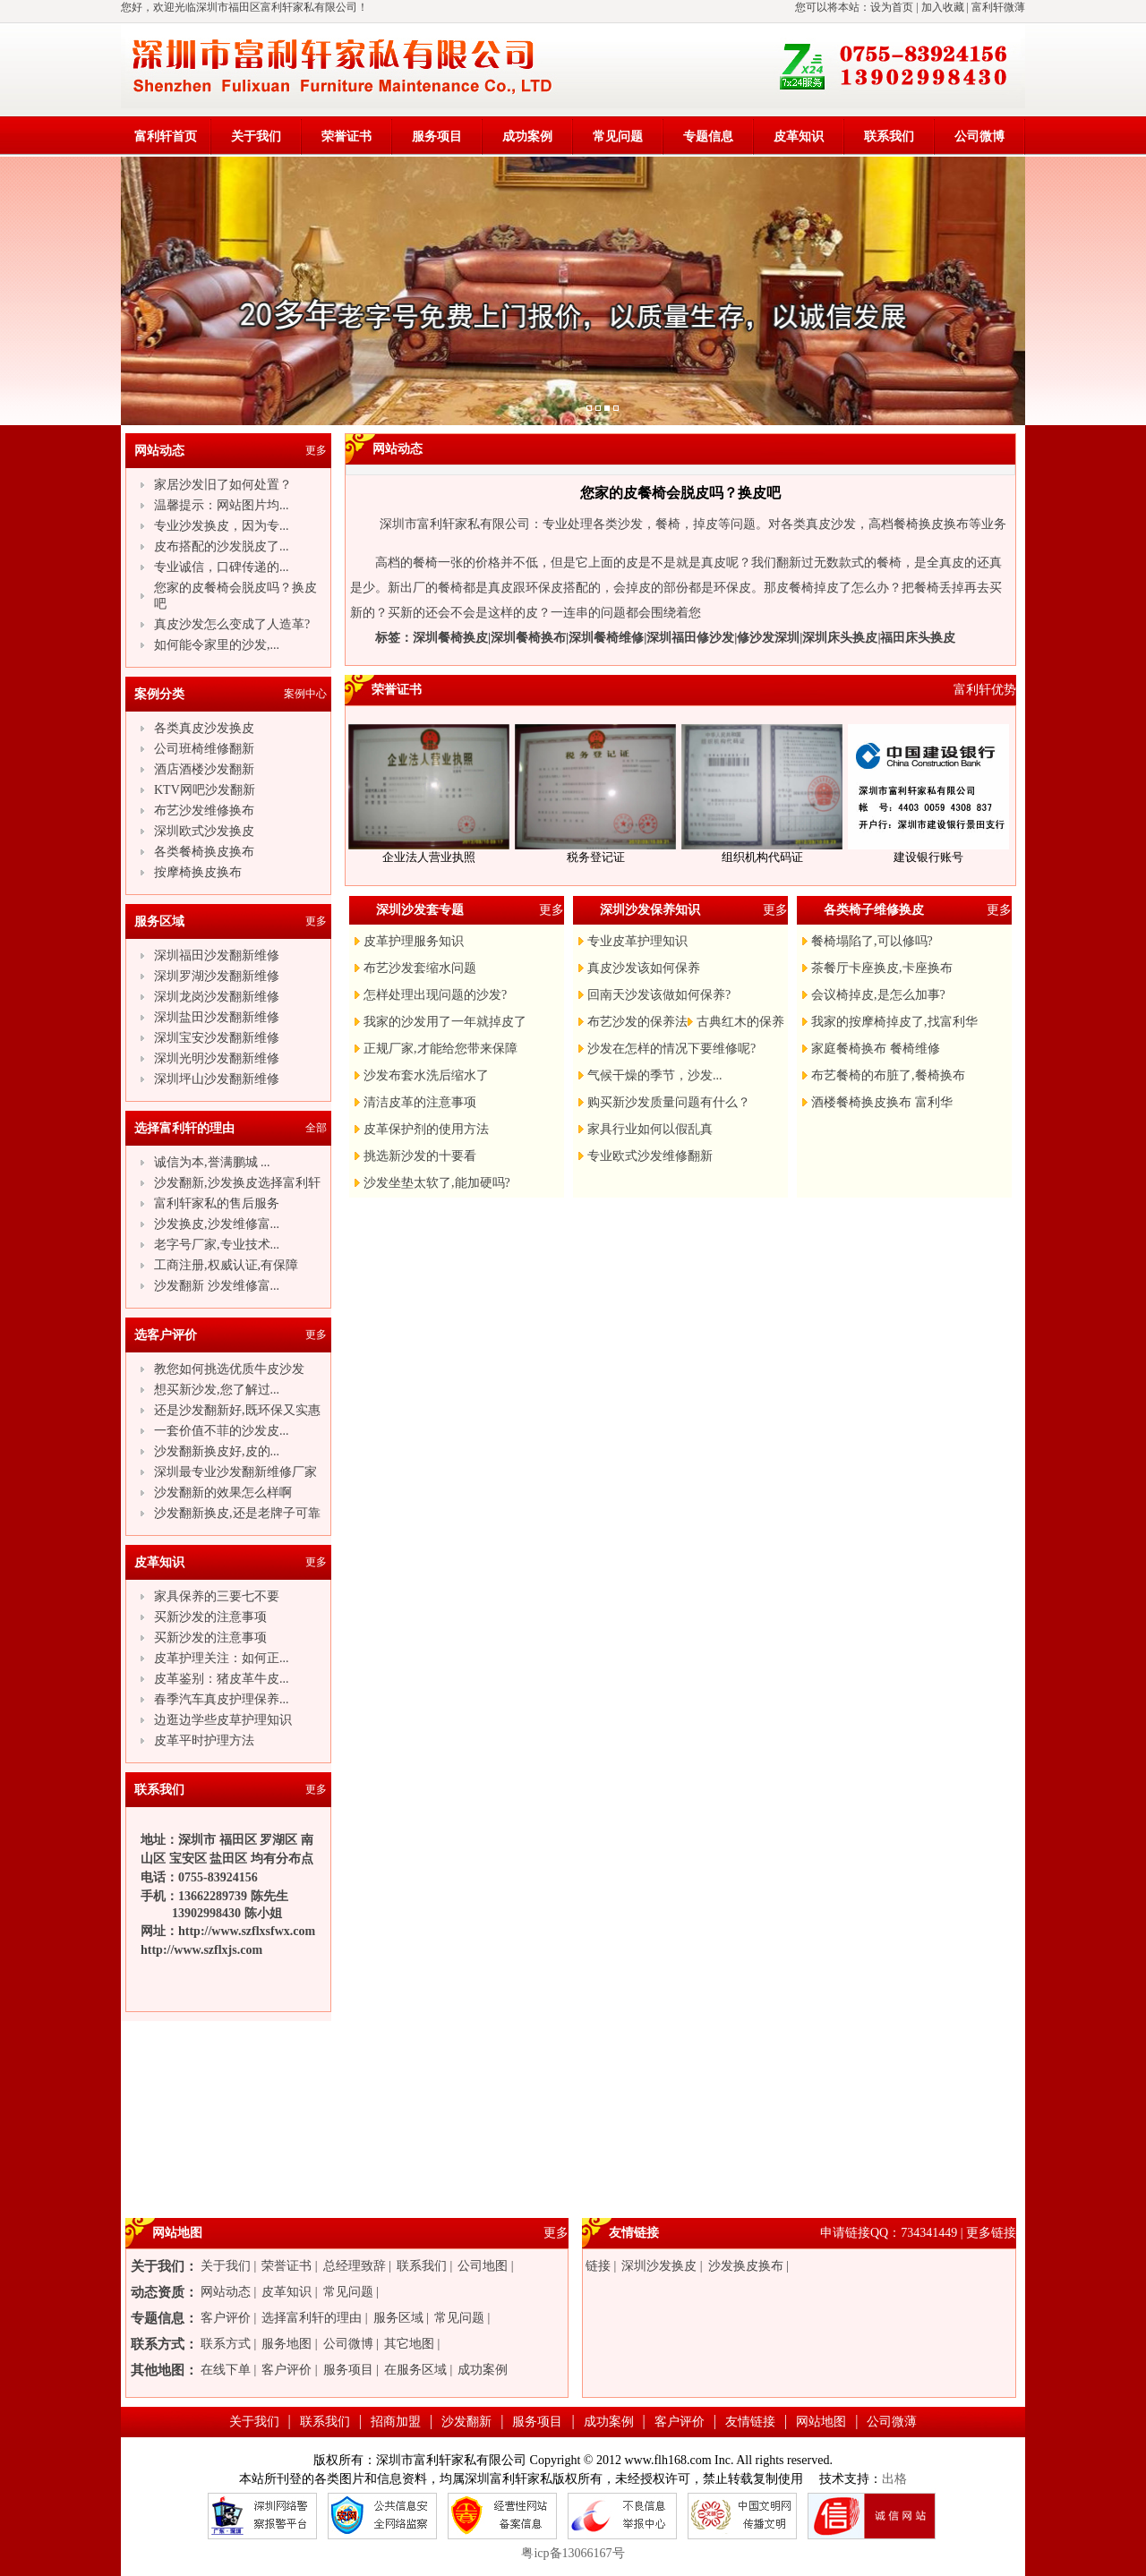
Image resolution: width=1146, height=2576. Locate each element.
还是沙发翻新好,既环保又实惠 (237, 1410)
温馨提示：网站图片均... (221, 505)
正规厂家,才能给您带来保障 (440, 1048)
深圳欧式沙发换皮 (204, 831)
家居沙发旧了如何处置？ (223, 484)
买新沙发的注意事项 (210, 1617)
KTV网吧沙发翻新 (204, 790)
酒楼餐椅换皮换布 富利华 (882, 1102)
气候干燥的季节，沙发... (655, 1075)
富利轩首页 (165, 136)
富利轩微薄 (998, 7)
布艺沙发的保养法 (637, 1021)
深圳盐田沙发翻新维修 (216, 1017)
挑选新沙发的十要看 (419, 1156)
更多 (316, 450)
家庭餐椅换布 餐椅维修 (875, 1048)
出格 (894, 2479)
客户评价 (226, 2317)
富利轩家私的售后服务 (216, 1203)
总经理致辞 (354, 2266)
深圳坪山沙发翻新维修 (216, 1079)
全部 (316, 1128)
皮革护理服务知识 (413, 941)
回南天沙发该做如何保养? (659, 995)
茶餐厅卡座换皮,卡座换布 (882, 968)
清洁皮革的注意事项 (419, 1102)
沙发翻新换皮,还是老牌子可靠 (237, 1513)
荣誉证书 (346, 136)
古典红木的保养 (740, 1021)
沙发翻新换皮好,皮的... (216, 1451)
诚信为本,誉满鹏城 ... (212, 1162)
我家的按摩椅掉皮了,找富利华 (894, 1021)
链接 (598, 2266)
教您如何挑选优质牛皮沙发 (229, 1369)
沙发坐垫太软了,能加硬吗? (436, 1183)
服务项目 (437, 136)
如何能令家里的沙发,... (216, 645)
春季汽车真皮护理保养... (221, 1699)
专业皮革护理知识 (637, 941)
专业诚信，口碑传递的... (221, 567)
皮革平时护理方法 (204, 1740)
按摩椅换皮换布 (198, 872)
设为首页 (891, 7)
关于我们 (256, 136)
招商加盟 (396, 2421)
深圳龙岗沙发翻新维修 (216, 996)
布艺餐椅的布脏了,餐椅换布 (888, 1075)
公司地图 (483, 2266)
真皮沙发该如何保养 (643, 968)
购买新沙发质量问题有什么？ (668, 1102)
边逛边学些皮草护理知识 (223, 1720)
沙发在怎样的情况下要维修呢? (671, 1048)
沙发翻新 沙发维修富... (216, 1285)
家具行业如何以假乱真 (650, 1129)
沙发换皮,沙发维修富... (216, 1224)
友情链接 (750, 2421)
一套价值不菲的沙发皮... (221, 1430)
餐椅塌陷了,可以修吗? (872, 941)
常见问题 (618, 136)
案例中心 (305, 693)
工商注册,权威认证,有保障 (226, 1265)
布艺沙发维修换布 (204, 810)
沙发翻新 (466, 2421)
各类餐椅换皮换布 (204, 851)
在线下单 (226, 2369)
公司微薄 (892, 2421)
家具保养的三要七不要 (216, 1596)
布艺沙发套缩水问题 (419, 968)
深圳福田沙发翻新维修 (216, 955)
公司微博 (979, 136)
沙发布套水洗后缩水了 (426, 1075)
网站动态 (226, 2292)
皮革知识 (799, 136)
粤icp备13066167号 (572, 2553)
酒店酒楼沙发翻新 (204, 769)
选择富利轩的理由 (311, 2317)
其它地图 (409, 2343)
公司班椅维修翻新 (204, 748)
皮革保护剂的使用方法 (426, 1129)
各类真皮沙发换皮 (204, 728)
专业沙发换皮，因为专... (221, 526)
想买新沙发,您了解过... (216, 1389)
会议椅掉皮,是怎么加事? (878, 995)
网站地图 (821, 2421)
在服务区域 (415, 2369)
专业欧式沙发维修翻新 (650, 1156)
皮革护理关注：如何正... (221, 1658)
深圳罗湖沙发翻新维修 (216, 976)
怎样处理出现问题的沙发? (435, 995)
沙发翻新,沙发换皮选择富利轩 (237, 1183)
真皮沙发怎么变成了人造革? (232, 624)
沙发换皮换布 (745, 2266)
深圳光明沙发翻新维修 (216, 1058)
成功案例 (527, 136)
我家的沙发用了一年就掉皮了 (444, 1021)
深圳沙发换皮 (659, 2266)
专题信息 (708, 136)
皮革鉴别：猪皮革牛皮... (221, 1678)
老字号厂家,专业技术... (216, 1244)
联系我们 (889, 136)
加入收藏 (942, 7)
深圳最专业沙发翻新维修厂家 (235, 1472)
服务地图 (286, 2343)
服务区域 (398, 2317)
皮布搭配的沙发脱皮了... (221, 546)
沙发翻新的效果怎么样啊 (223, 1492)
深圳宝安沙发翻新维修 (216, 1038)
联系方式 (226, 2343)
